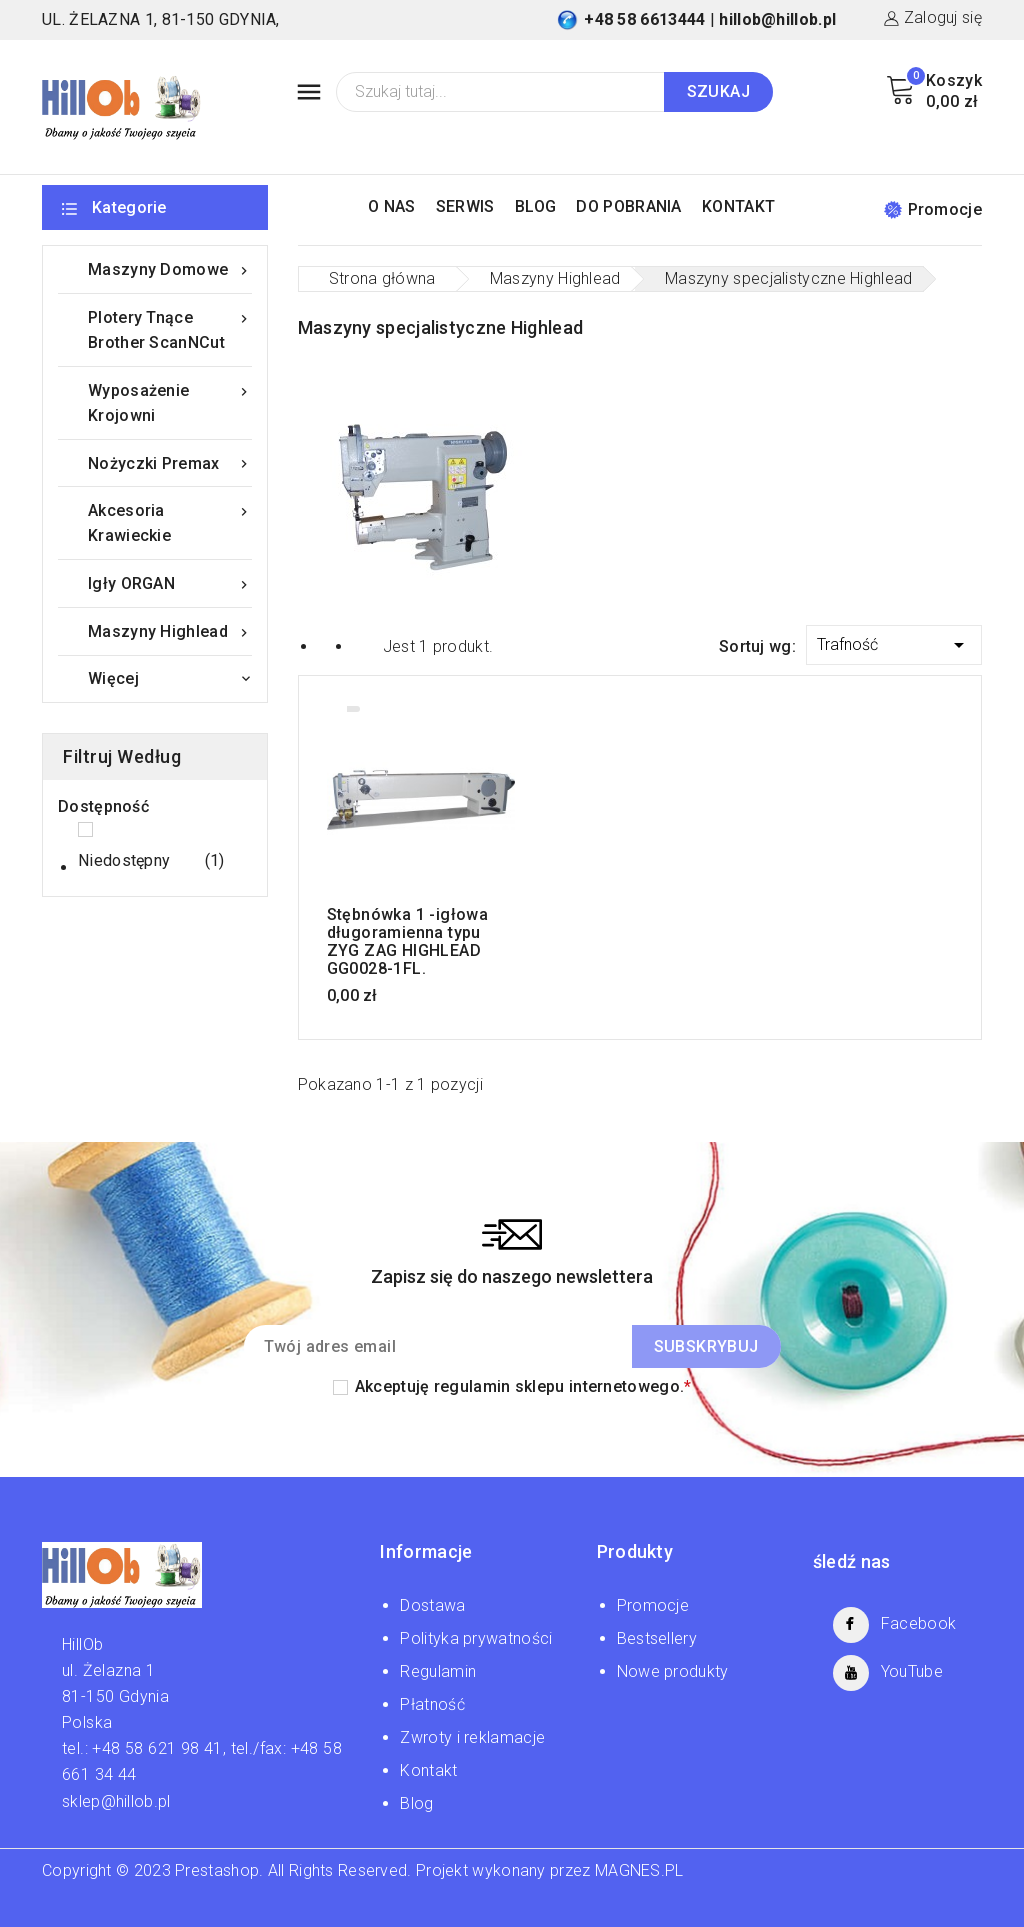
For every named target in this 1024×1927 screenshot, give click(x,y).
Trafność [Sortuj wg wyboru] (894, 641)
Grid (328, 645)
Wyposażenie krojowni (170, 401)
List (363, 645)
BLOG (535, 206)
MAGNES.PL (639, 1870)
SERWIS (465, 206)
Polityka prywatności (476, 1638)
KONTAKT (738, 206)
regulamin (472, 1386)
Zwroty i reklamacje (472, 1737)
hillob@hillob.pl (777, 19)
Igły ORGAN (170, 583)
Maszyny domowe (170, 269)
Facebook (918, 1623)
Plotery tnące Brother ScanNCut (170, 328)
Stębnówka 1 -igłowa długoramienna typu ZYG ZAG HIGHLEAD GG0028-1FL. (408, 942)
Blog (416, 1803)
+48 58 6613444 (644, 19)
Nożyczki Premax (170, 463)
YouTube (912, 1671)
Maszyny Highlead (170, 631)
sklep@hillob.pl (116, 1801)
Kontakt (428, 1770)
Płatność (432, 1704)
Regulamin (438, 1671)
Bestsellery (657, 1638)
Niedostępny (151, 861)
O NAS (392, 206)
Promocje (933, 209)
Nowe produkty (673, 1671)
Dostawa (432, 1605)
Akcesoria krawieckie (170, 521)
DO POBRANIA (628, 206)
